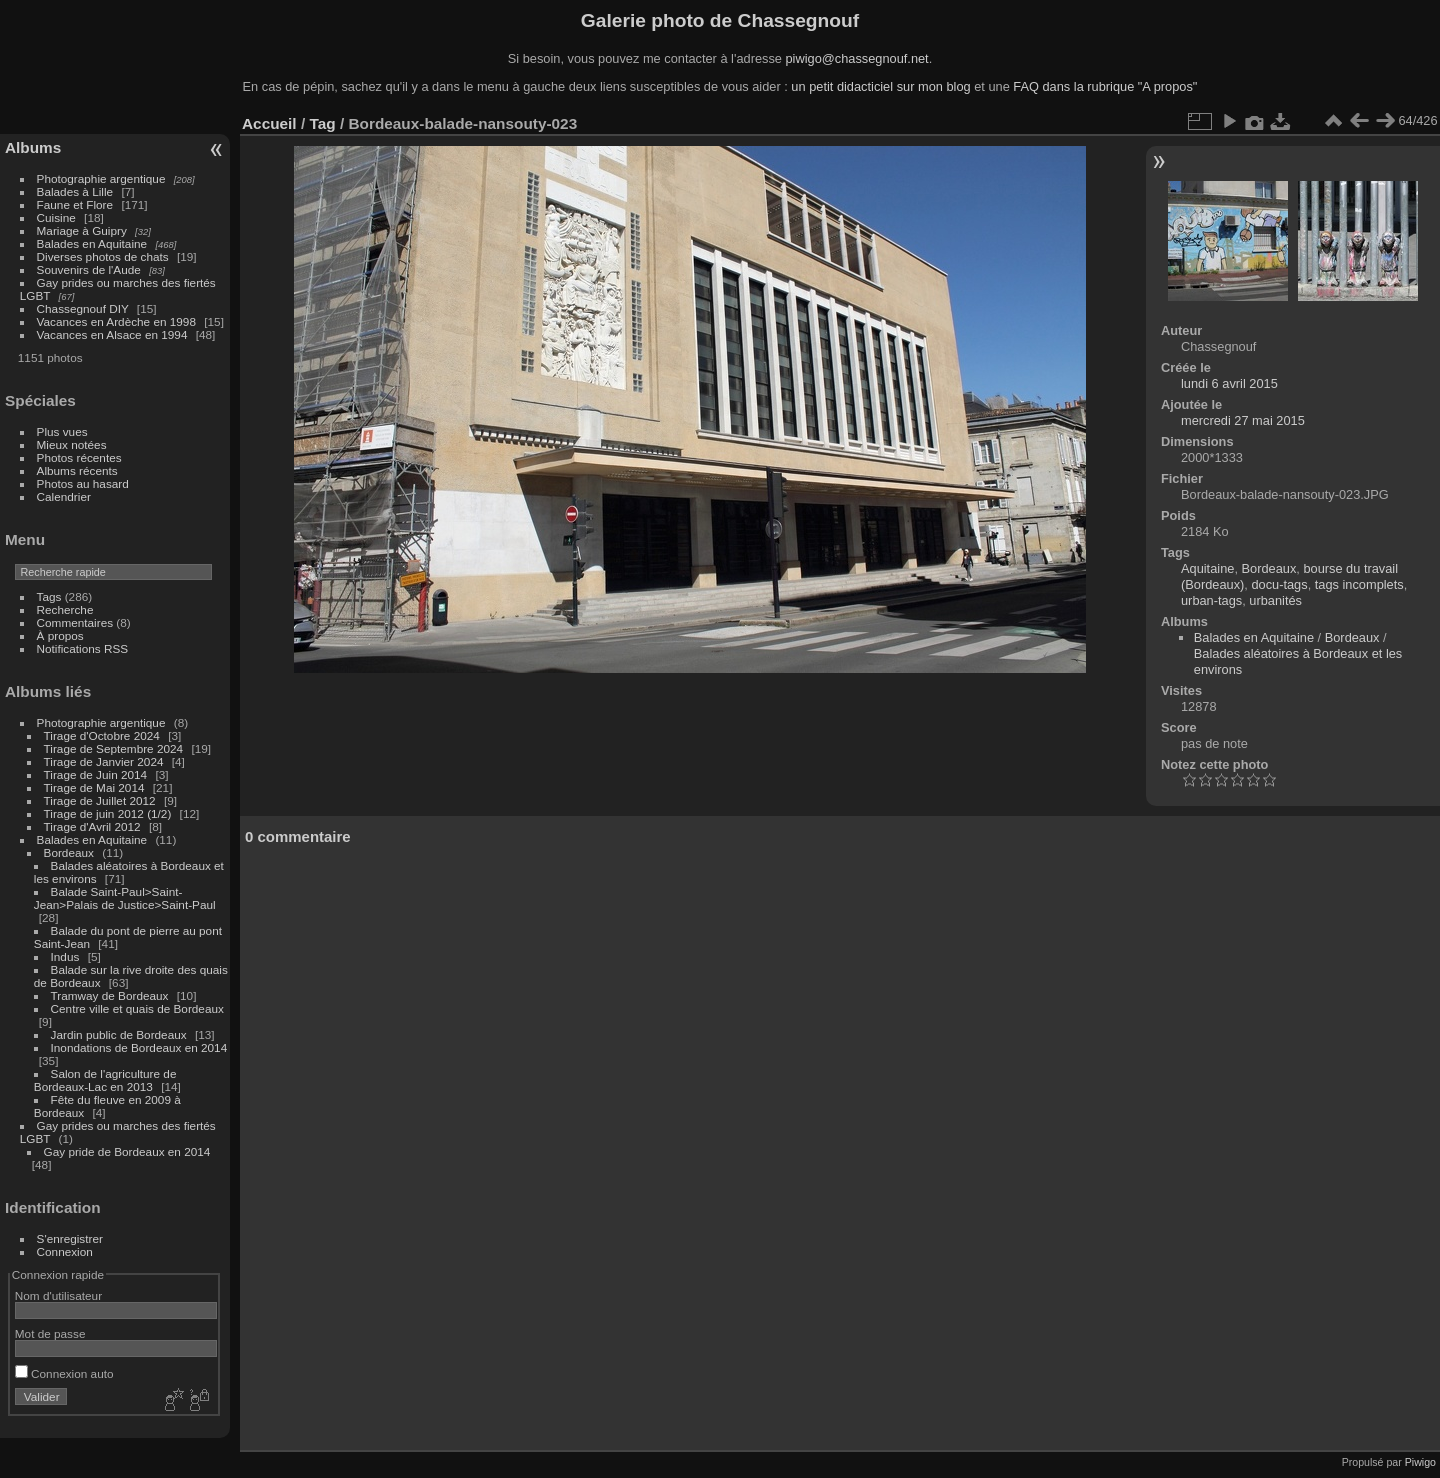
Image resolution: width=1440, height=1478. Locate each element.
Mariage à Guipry (82, 230)
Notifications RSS (83, 648)
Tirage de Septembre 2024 (114, 748)
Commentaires (75, 622)
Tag (322, 123)
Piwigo (1420, 1462)
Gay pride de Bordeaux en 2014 (127, 1151)
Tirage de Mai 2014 (94, 787)
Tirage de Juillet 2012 (100, 800)
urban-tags (1211, 600)
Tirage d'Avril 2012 (92, 826)
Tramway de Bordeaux (110, 995)
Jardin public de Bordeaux (119, 1034)
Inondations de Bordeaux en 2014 (139, 1047)
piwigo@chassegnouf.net (856, 58)
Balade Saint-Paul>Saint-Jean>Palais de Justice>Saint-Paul (125, 898)
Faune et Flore (75, 204)
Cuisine (56, 217)
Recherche (65, 609)
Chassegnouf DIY (83, 308)
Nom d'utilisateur (58, 1295)
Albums (33, 147)
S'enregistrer (70, 1238)
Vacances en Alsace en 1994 (112, 334)
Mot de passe (50, 1333)
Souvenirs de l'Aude (89, 269)
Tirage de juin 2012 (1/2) (108, 813)
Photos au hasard (83, 483)
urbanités (1275, 600)
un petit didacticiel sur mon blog (880, 86)
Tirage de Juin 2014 (96, 774)
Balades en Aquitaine (92, 243)
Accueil (269, 123)
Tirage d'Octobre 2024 (102, 735)
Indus (65, 956)
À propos (60, 635)
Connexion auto (64, 1373)
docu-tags (1279, 584)
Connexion (65, 1251)
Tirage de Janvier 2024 (104, 761)
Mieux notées (72, 444)
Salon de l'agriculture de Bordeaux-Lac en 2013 (105, 1080)
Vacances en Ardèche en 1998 (116, 321)
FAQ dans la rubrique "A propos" (1105, 86)
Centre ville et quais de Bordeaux (137, 1008)
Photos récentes (79, 457)
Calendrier (64, 496)
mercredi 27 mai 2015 (1243, 420)
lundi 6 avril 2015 (1229, 383)
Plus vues (62, 431)
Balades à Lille (75, 191)
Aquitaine (1207, 568)
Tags (49, 596)
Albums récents (77, 470)
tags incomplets (1359, 584)
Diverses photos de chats (103, 256)
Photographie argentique (101, 178)
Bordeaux (69, 852)
